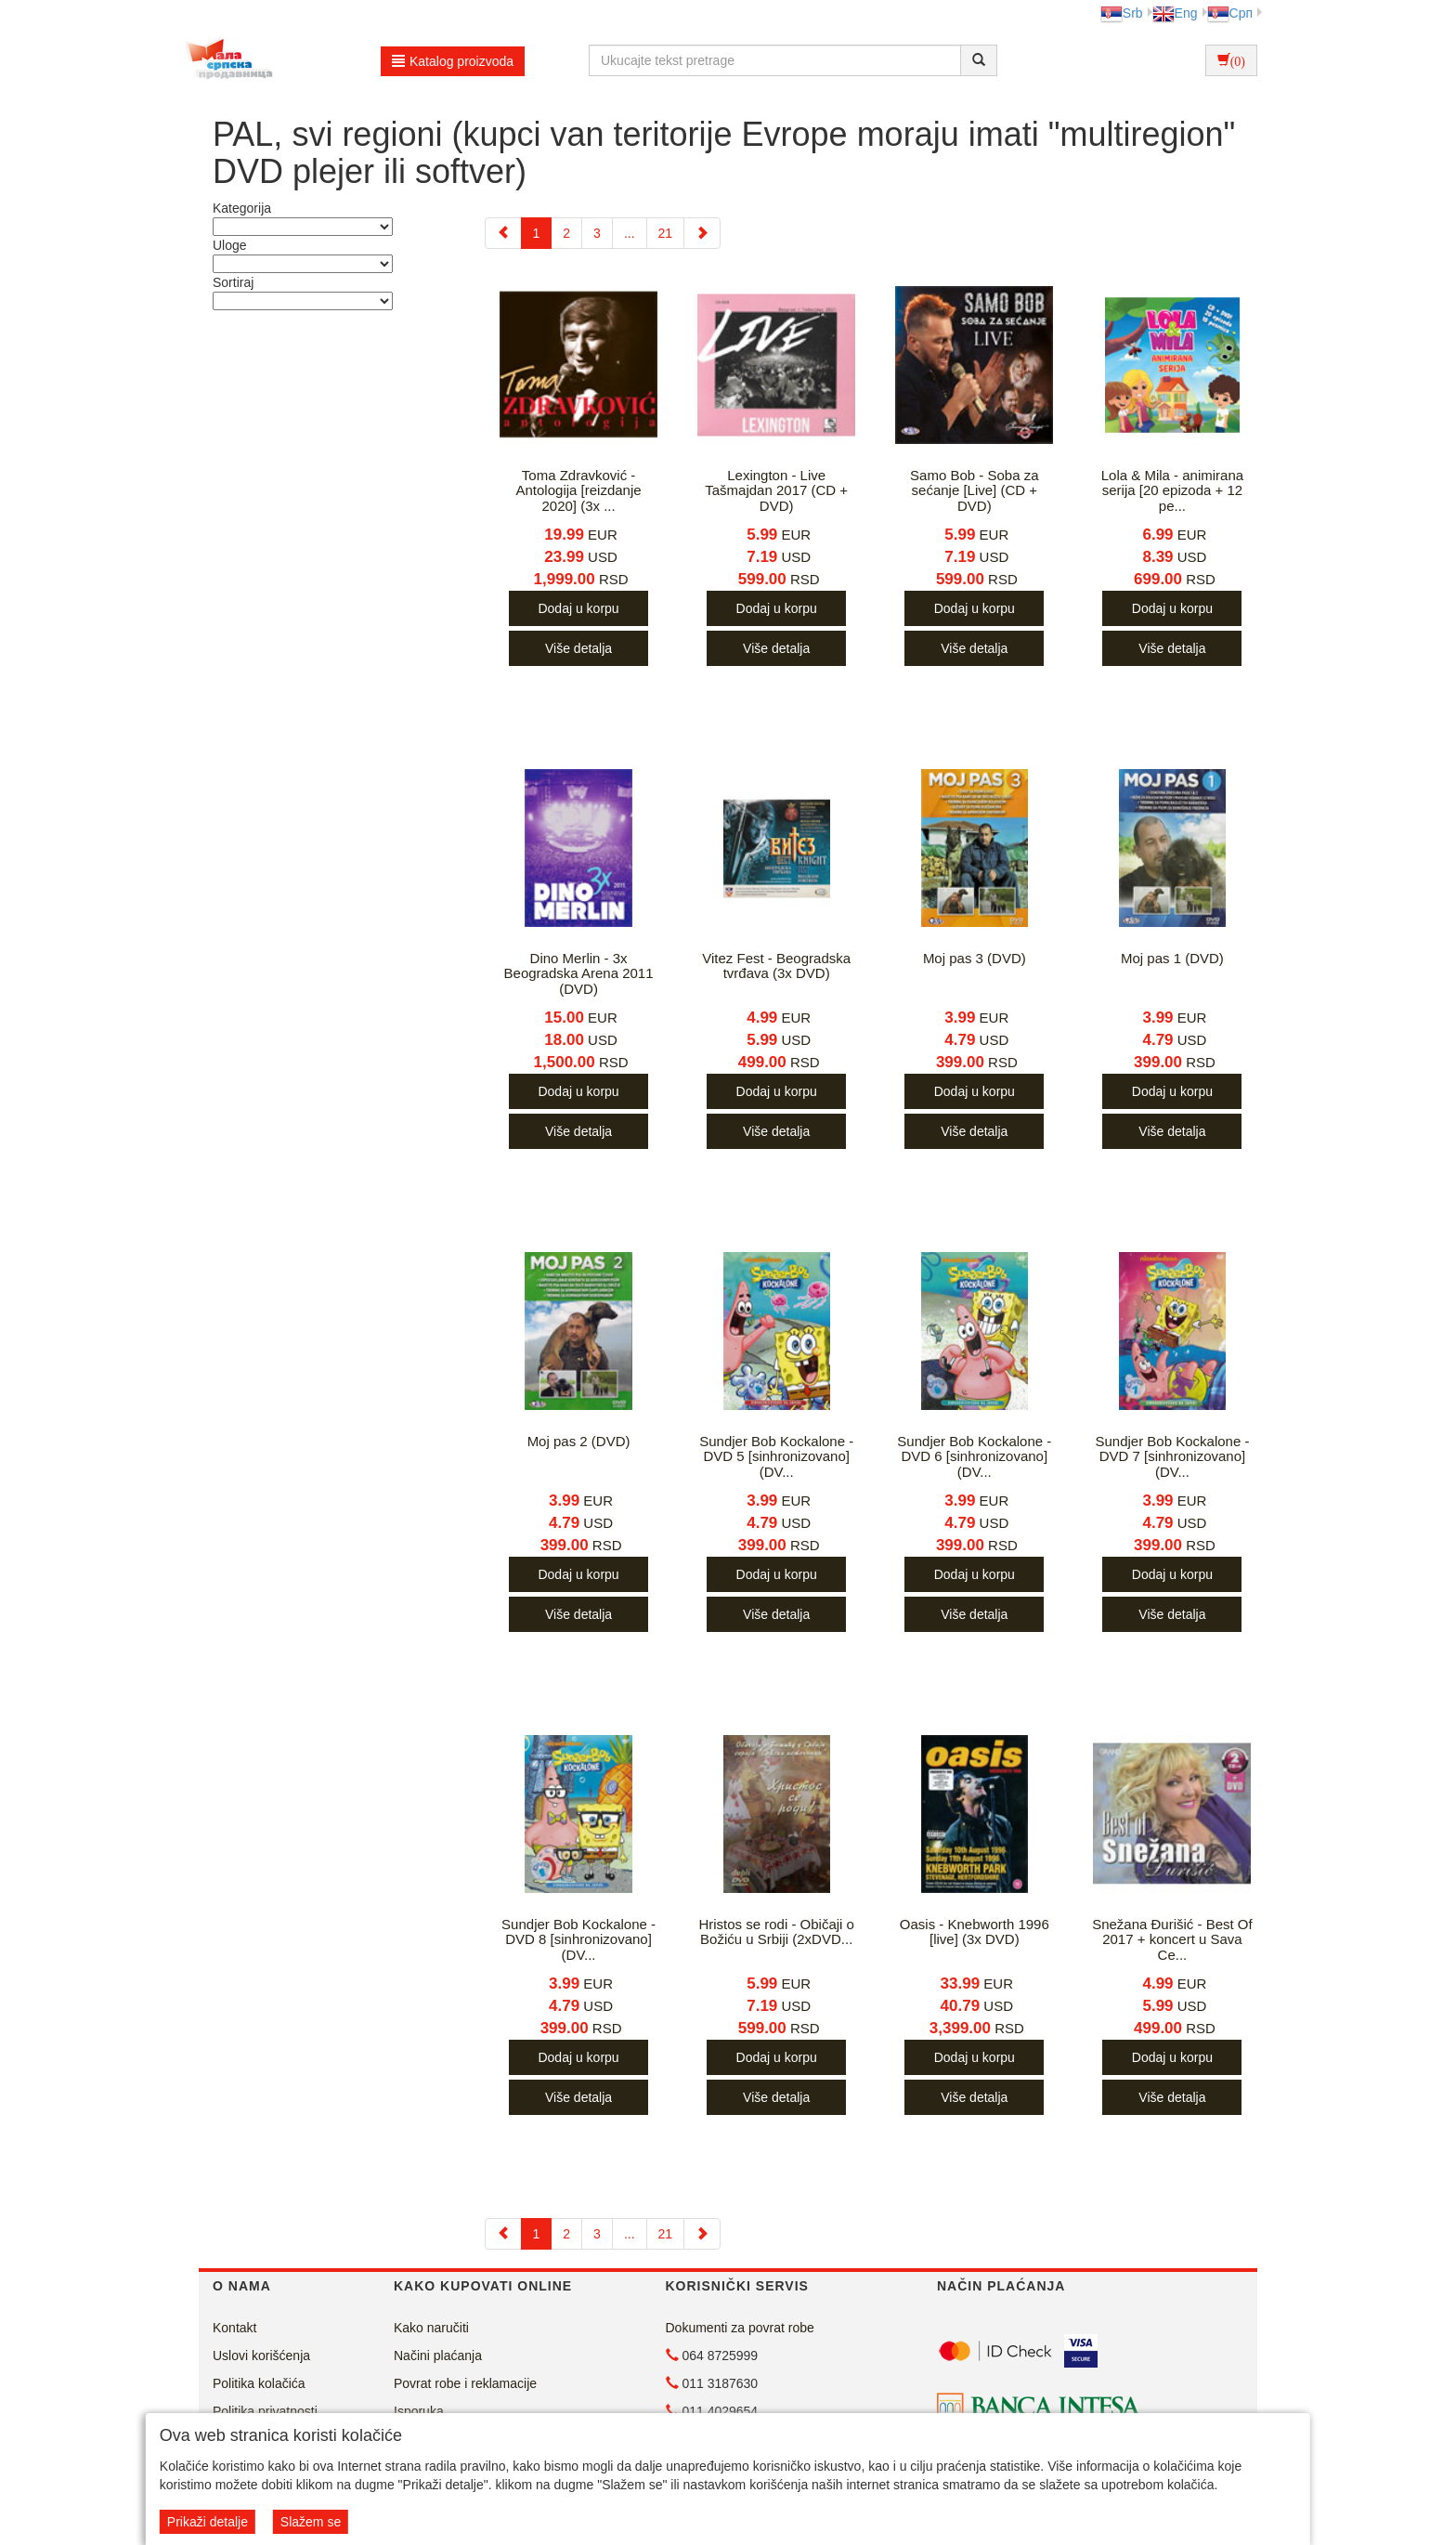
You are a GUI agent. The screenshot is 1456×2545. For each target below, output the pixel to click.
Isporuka (419, 2411)
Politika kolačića (259, 2383)
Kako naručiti (431, 2327)
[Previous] (503, 233)
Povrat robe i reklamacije (465, 2383)
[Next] (702, 233)
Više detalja (578, 648)
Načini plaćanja (438, 2355)
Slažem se (310, 2521)
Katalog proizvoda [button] (453, 61)
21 (665, 233)
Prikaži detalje (207, 2521)
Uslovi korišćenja (261, 2355)
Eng (1175, 13)
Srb (1121, 13)
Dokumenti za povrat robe (740, 2327)
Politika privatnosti (265, 2411)
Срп (1230, 13)
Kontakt (234, 2327)
